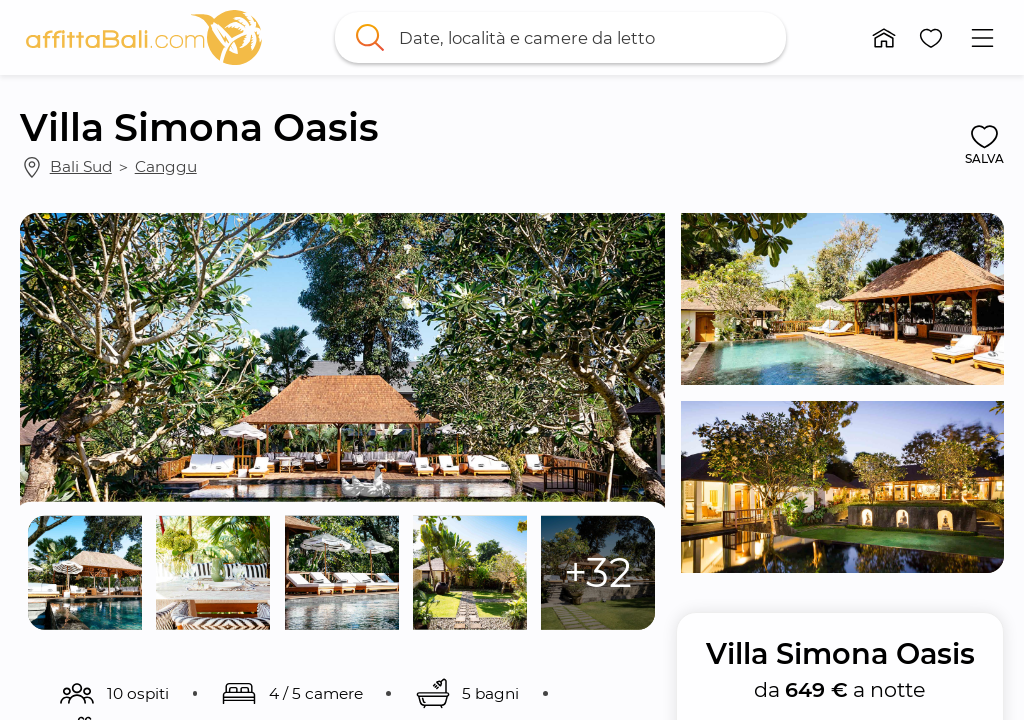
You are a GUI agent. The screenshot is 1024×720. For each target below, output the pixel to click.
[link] (144, 37)
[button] (884, 38)
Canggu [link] (166, 166)
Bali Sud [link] (81, 166)
